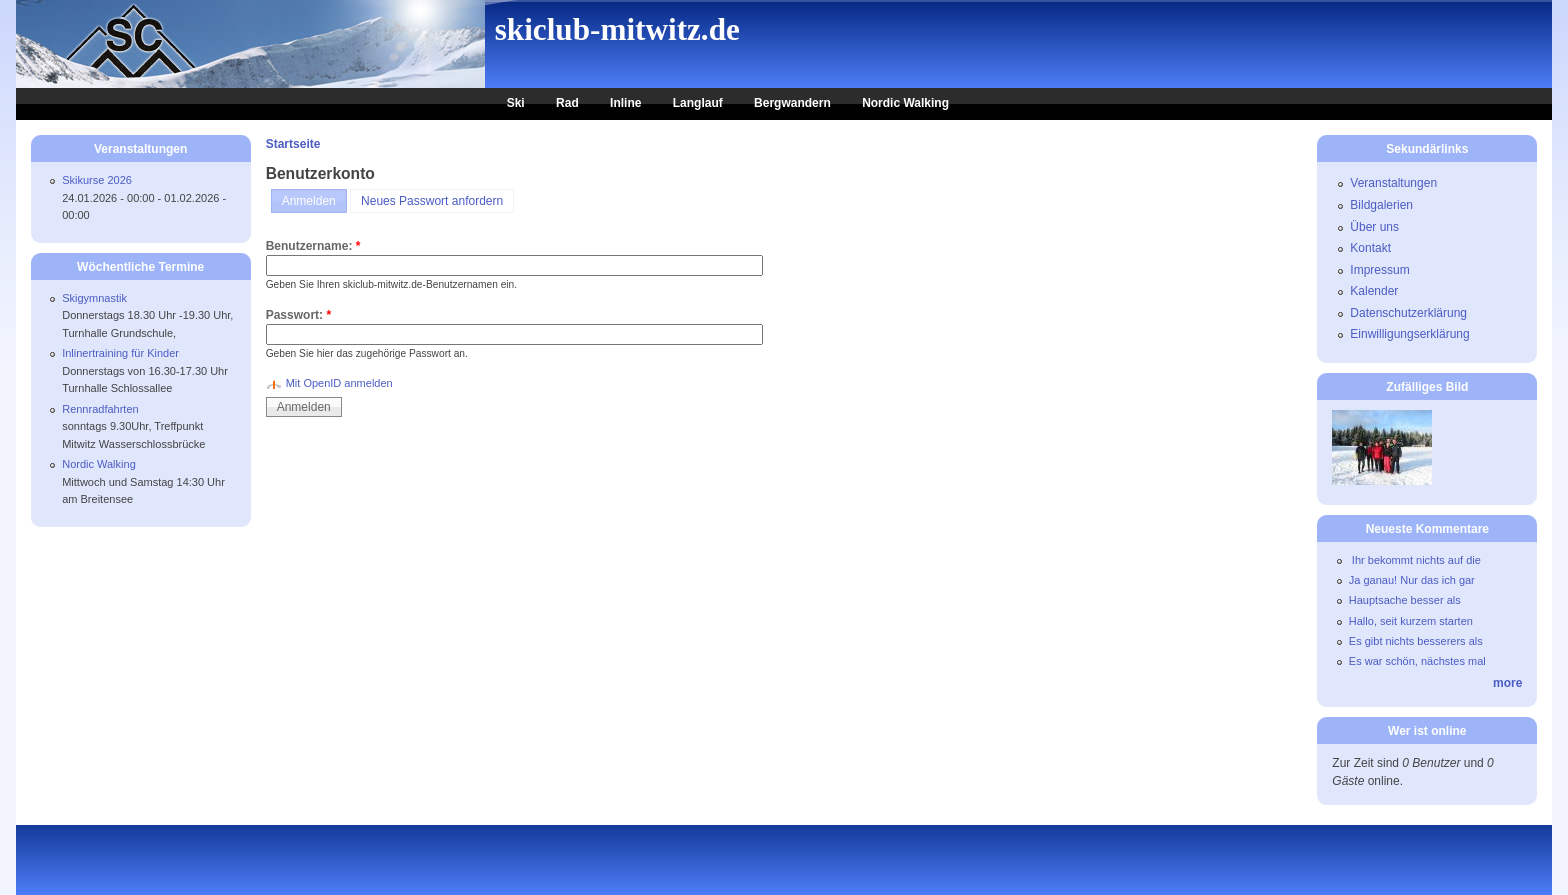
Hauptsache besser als (1405, 600)
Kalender (1374, 291)
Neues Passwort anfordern (432, 201)
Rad (567, 103)
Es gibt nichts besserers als (1416, 641)
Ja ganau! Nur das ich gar (1412, 580)
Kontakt (1370, 248)
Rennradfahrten (100, 409)
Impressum (1379, 270)
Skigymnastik (94, 298)
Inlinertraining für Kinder (120, 353)
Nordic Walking (905, 103)
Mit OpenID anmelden (339, 383)
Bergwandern (792, 103)
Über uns (1374, 227)
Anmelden (309, 201)
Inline (625, 103)
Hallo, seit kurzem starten (1411, 621)
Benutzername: (313, 246)
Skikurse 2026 (97, 180)
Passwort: (298, 315)
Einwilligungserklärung (1409, 334)
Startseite (293, 144)
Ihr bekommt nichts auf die (1415, 560)
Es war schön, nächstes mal (1417, 661)
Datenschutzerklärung (1408, 313)
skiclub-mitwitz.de (617, 29)
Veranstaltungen (1393, 183)
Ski (516, 103)
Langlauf (698, 103)
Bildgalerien (1381, 205)
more (1507, 683)
